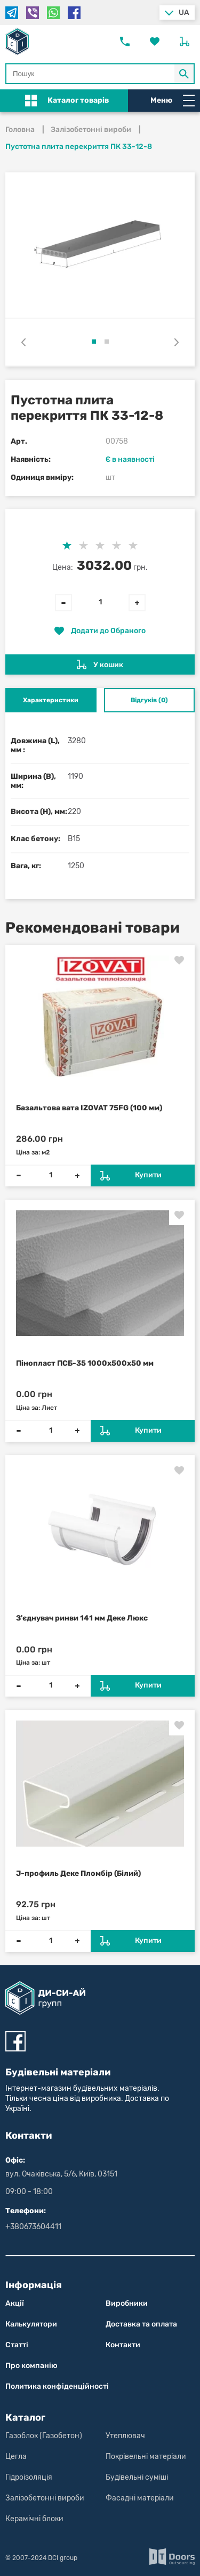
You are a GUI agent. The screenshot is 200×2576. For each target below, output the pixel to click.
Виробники (127, 2303)
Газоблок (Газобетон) (43, 2435)
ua (184, 12)
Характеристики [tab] (50, 700)
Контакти (123, 2344)
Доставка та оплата (141, 2324)
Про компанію (31, 2365)
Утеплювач (125, 2435)
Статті (16, 2344)
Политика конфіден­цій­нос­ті (57, 2386)
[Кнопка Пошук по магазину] (184, 73)
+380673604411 (33, 2226)
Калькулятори (31, 2324)
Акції (14, 2303)
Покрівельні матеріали (146, 2456)
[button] (94, 341)
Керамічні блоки (34, 2518)
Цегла (16, 2456)
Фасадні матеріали (140, 2498)
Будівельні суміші (137, 2477)
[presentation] (23, 342)
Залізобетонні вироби (44, 2498)
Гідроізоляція (28, 2477)
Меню (172, 100)
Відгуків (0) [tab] (149, 700)
